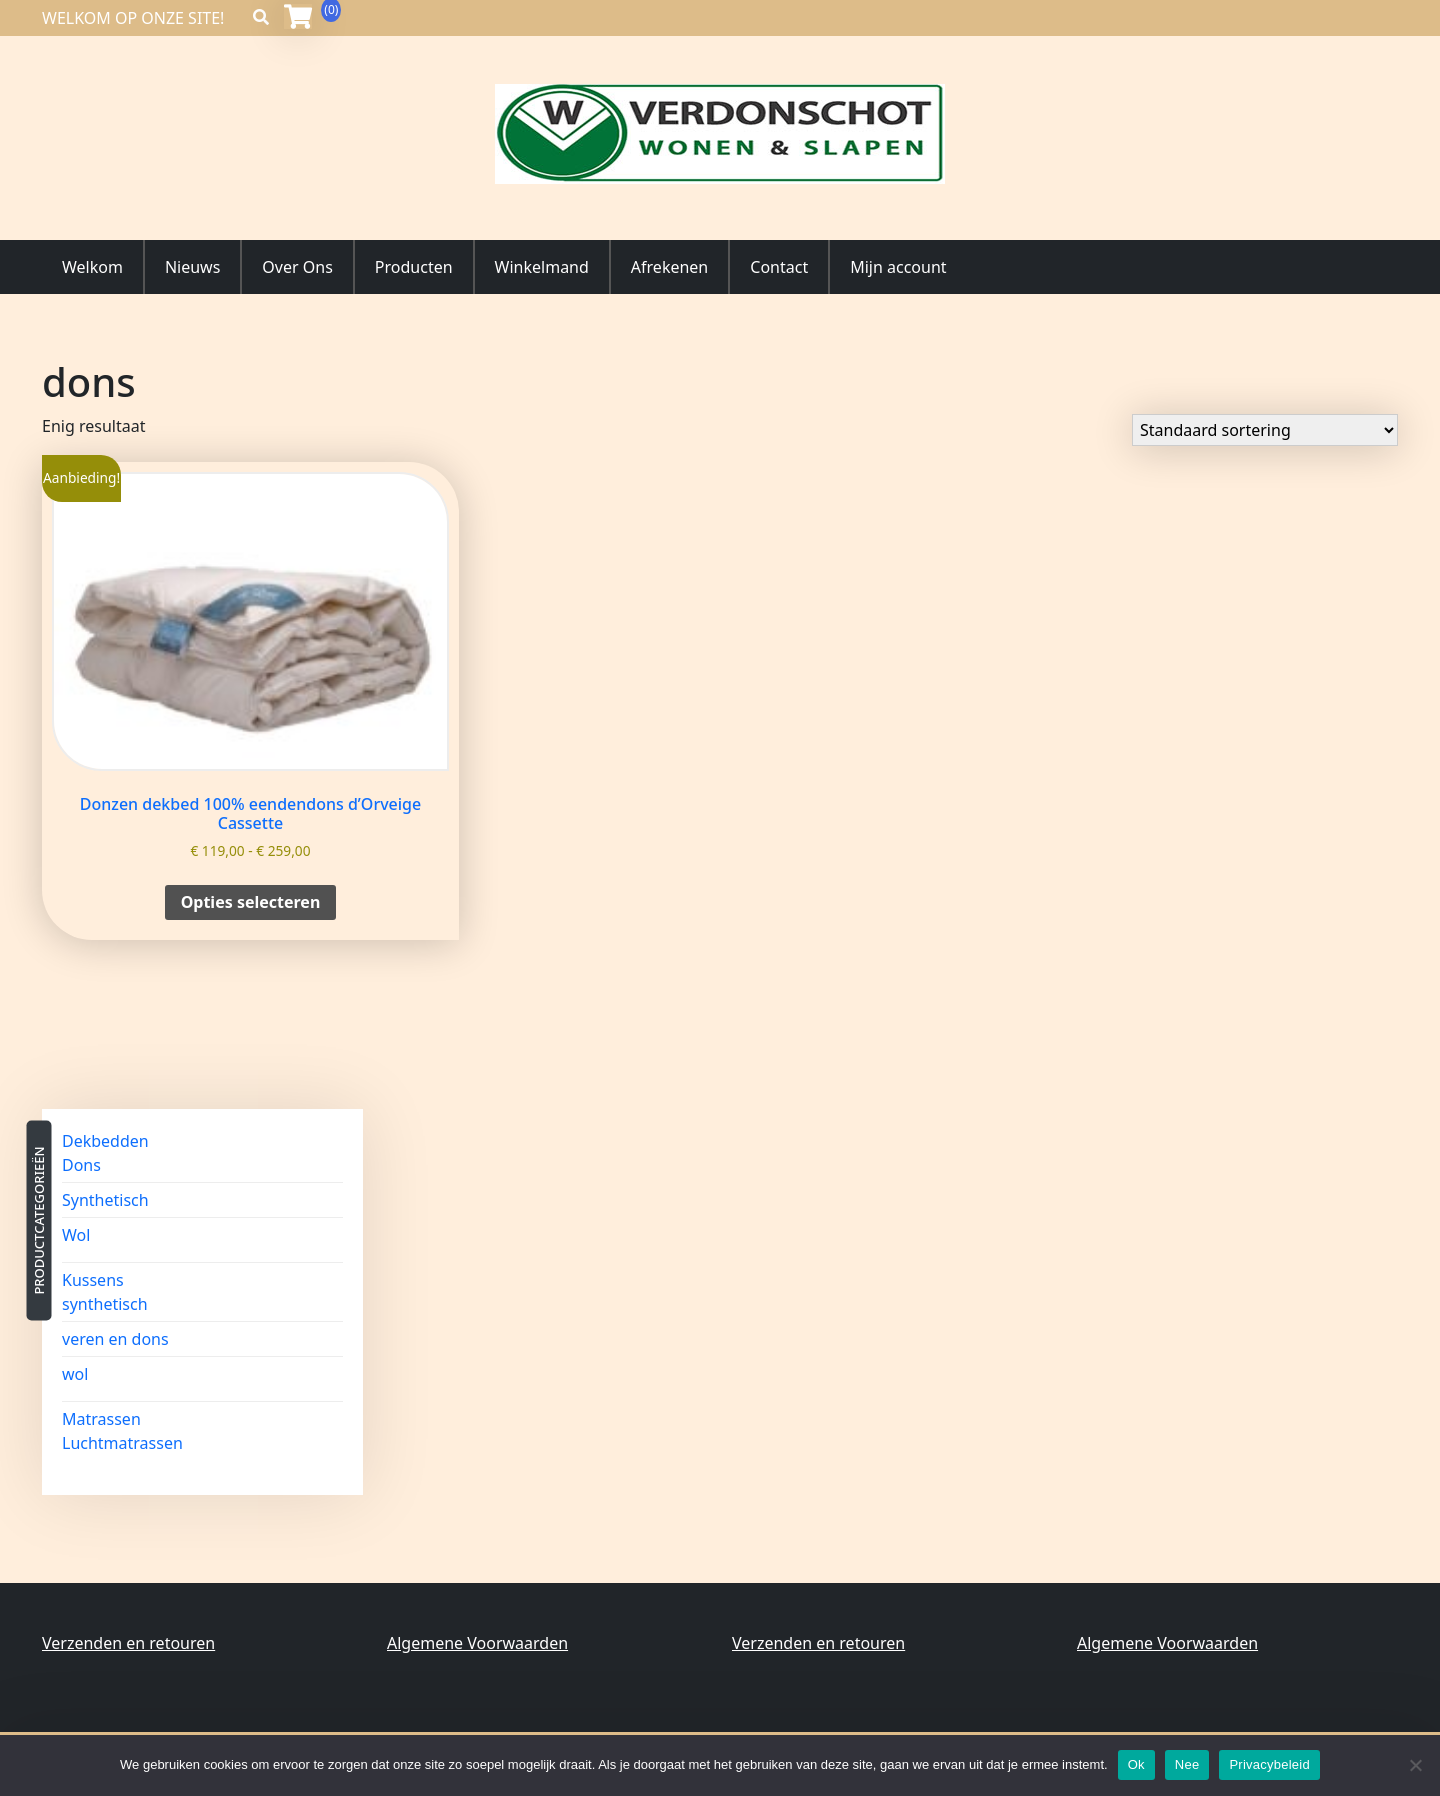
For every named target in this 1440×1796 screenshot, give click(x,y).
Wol (76, 1235)
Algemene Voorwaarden (477, 1643)
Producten (414, 267)
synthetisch (105, 1304)
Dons (81, 1165)
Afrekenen (669, 267)
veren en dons (115, 1339)
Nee (1187, 1764)
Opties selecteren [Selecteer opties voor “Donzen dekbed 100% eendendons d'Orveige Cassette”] (251, 902)
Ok (1136, 1764)
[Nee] (1415, 1765)
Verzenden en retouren (128, 1643)
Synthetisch (105, 1200)
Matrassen (101, 1419)
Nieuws (192, 267)
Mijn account (898, 267)
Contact (779, 267)
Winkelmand (542, 267)
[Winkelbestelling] (1265, 430)
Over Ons (297, 267)
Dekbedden (105, 1141)
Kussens (93, 1280)
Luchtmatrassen (122, 1443)
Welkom (92, 267)
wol (75, 1374)
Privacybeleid (1269, 1764)
